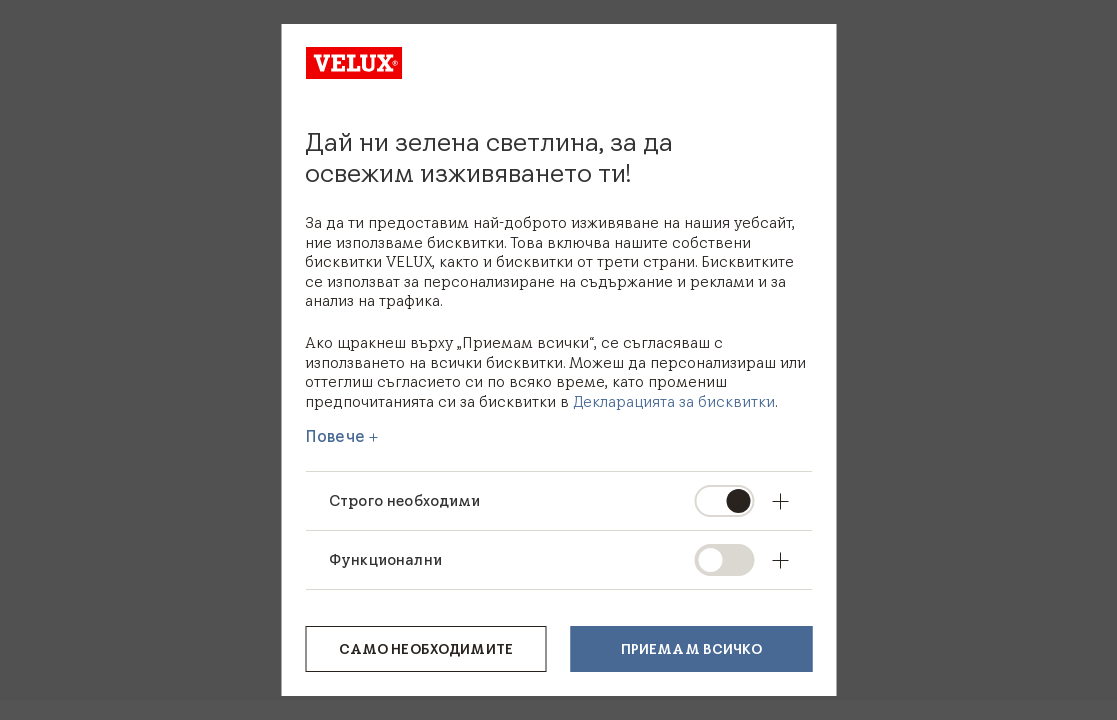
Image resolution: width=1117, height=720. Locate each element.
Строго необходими (405, 500)
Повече (335, 436)
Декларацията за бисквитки (674, 401)
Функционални (385, 559)
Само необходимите (426, 649)
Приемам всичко (691, 649)
